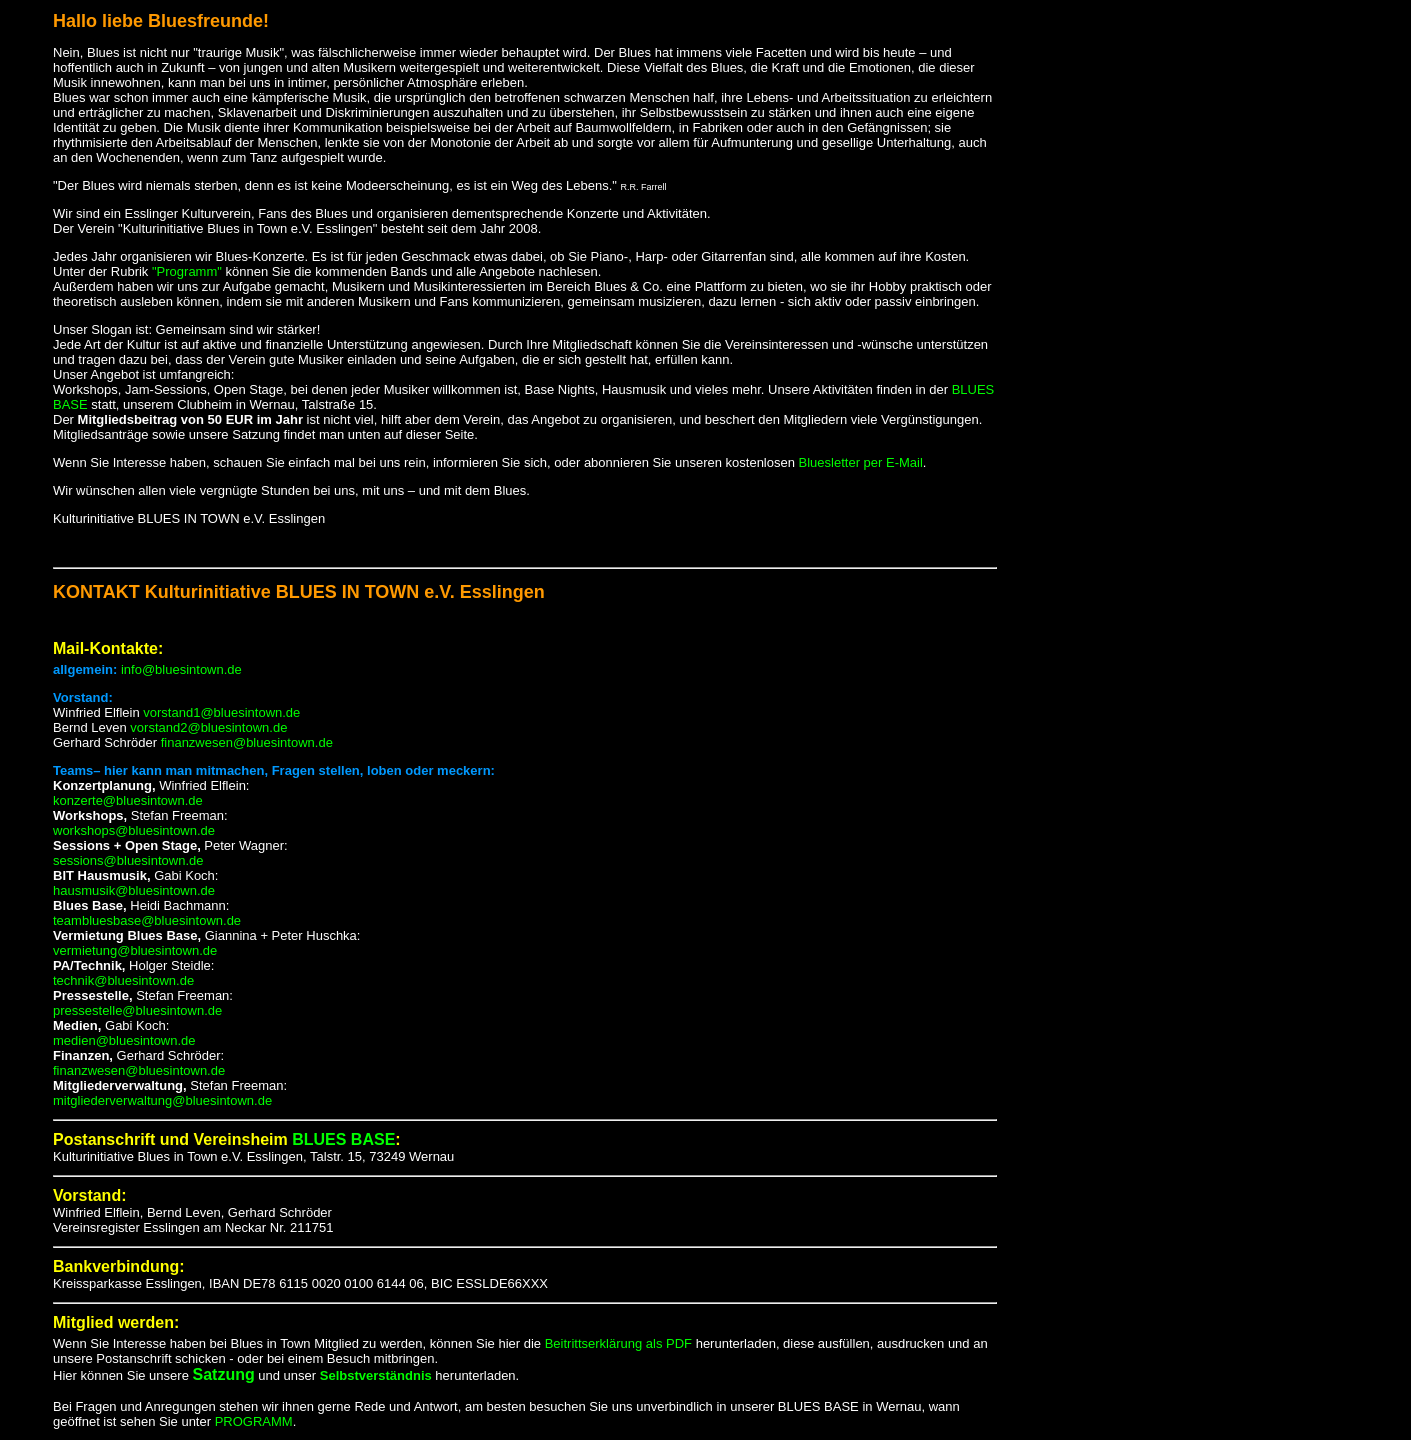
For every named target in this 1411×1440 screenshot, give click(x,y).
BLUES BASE (343, 1139)
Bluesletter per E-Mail (861, 462)
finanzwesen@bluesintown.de (245, 742)
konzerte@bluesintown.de (128, 800)
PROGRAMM (252, 1421)
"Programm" (187, 271)
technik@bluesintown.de (123, 980)
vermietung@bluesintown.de (135, 950)
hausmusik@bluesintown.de (134, 890)
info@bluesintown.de (181, 669)
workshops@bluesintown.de (134, 830)
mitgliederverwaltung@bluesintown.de (162, 1100)
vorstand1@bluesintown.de (221, 712)
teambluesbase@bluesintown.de (147, 920)
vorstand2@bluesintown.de (208, 727)
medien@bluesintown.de (124, 1040)
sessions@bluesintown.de (128, 860)
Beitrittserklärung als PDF (618, 1343)
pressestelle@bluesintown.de (137, 1010)
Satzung (223, 1374)
